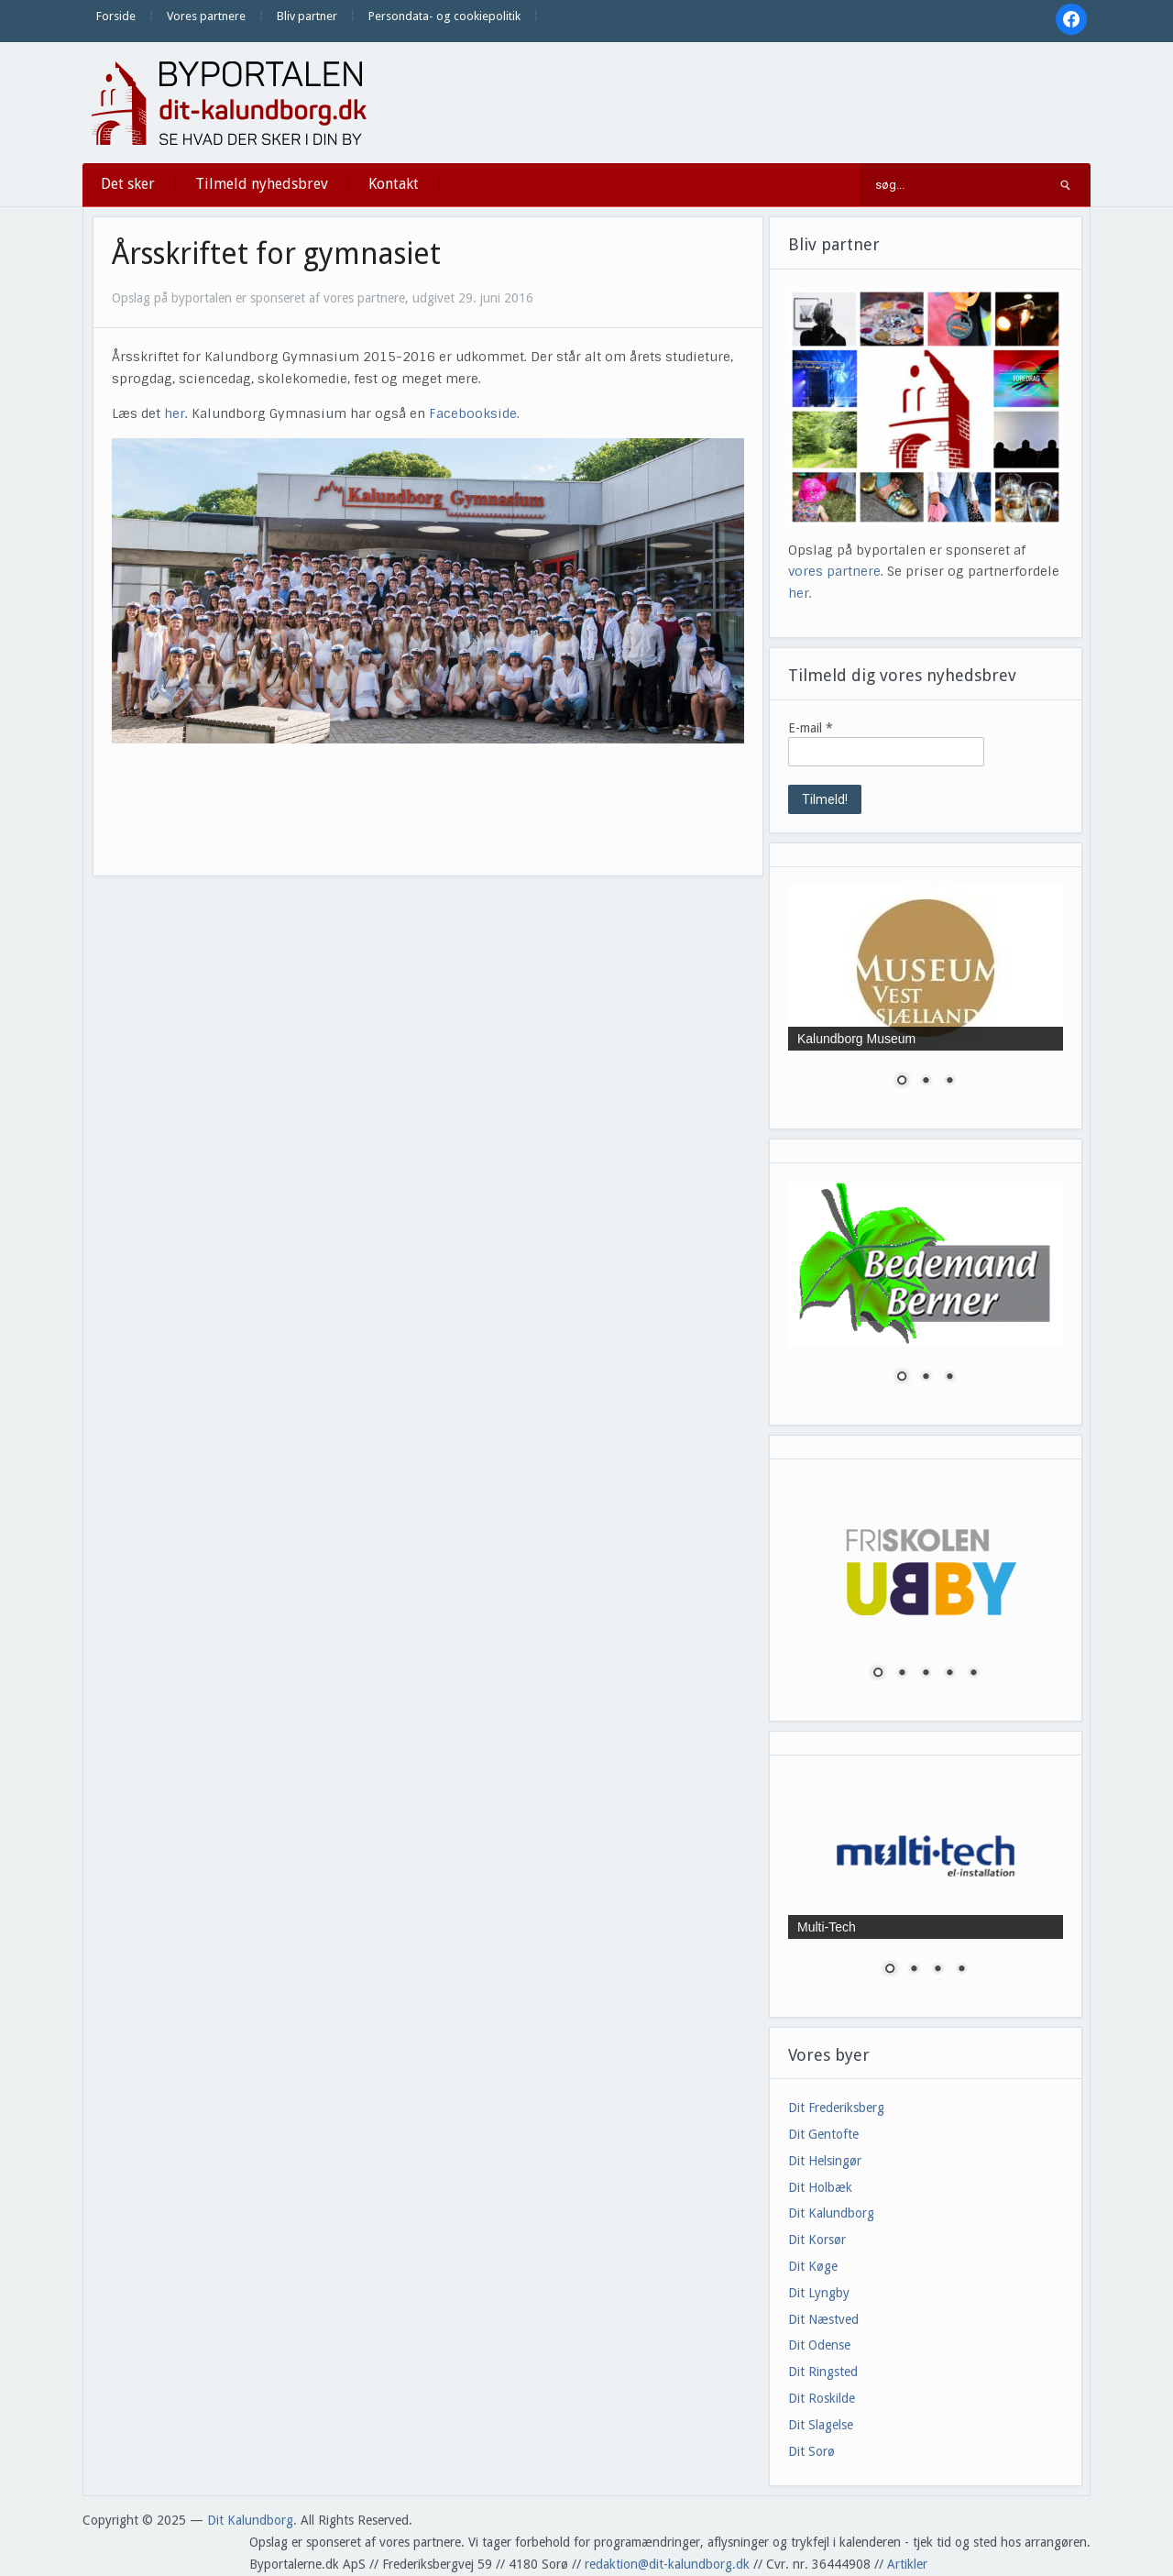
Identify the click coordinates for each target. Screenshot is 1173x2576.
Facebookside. (474, 413)
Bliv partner (307, 16)
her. (800, 593)
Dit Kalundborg (831, 2213)
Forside (116, 16)
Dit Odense (819, 2345)
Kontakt (393, 184)
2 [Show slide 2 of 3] (925, 1082)
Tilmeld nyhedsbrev (261, 184)
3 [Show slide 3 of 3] (949, 1082)
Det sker (128, 184)
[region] (925, 998)
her (174, 413)
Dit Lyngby (819, 2292)
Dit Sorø (811, 2451)
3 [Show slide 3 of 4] (937, 1970)
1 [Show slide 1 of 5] (878, 1674)
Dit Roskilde (821, 2398)
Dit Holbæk (820, 2187)
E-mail (810, 728)
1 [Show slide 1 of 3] (902, 1082)
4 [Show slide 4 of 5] (949, 1674)
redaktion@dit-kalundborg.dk (667, 2564)
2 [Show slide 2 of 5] (902, 1674)
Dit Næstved (823, 2319)
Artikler (907, 2564)
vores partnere (834, 571)
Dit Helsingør (824, 2160)
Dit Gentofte (823, 2134)
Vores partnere (206, 16)
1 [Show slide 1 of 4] (890, 1970)
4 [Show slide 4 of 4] (961, 1970)
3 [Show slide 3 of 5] (925, 1674)
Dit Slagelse (820, 2424)
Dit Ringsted (823, 2371)
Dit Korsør (817, 2239)
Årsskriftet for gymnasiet (276, 254)
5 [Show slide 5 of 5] (973, 1674)
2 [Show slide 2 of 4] (914, 1970)
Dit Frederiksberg (836, 2107)
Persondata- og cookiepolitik (444, 16)
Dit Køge (813, 2266)
